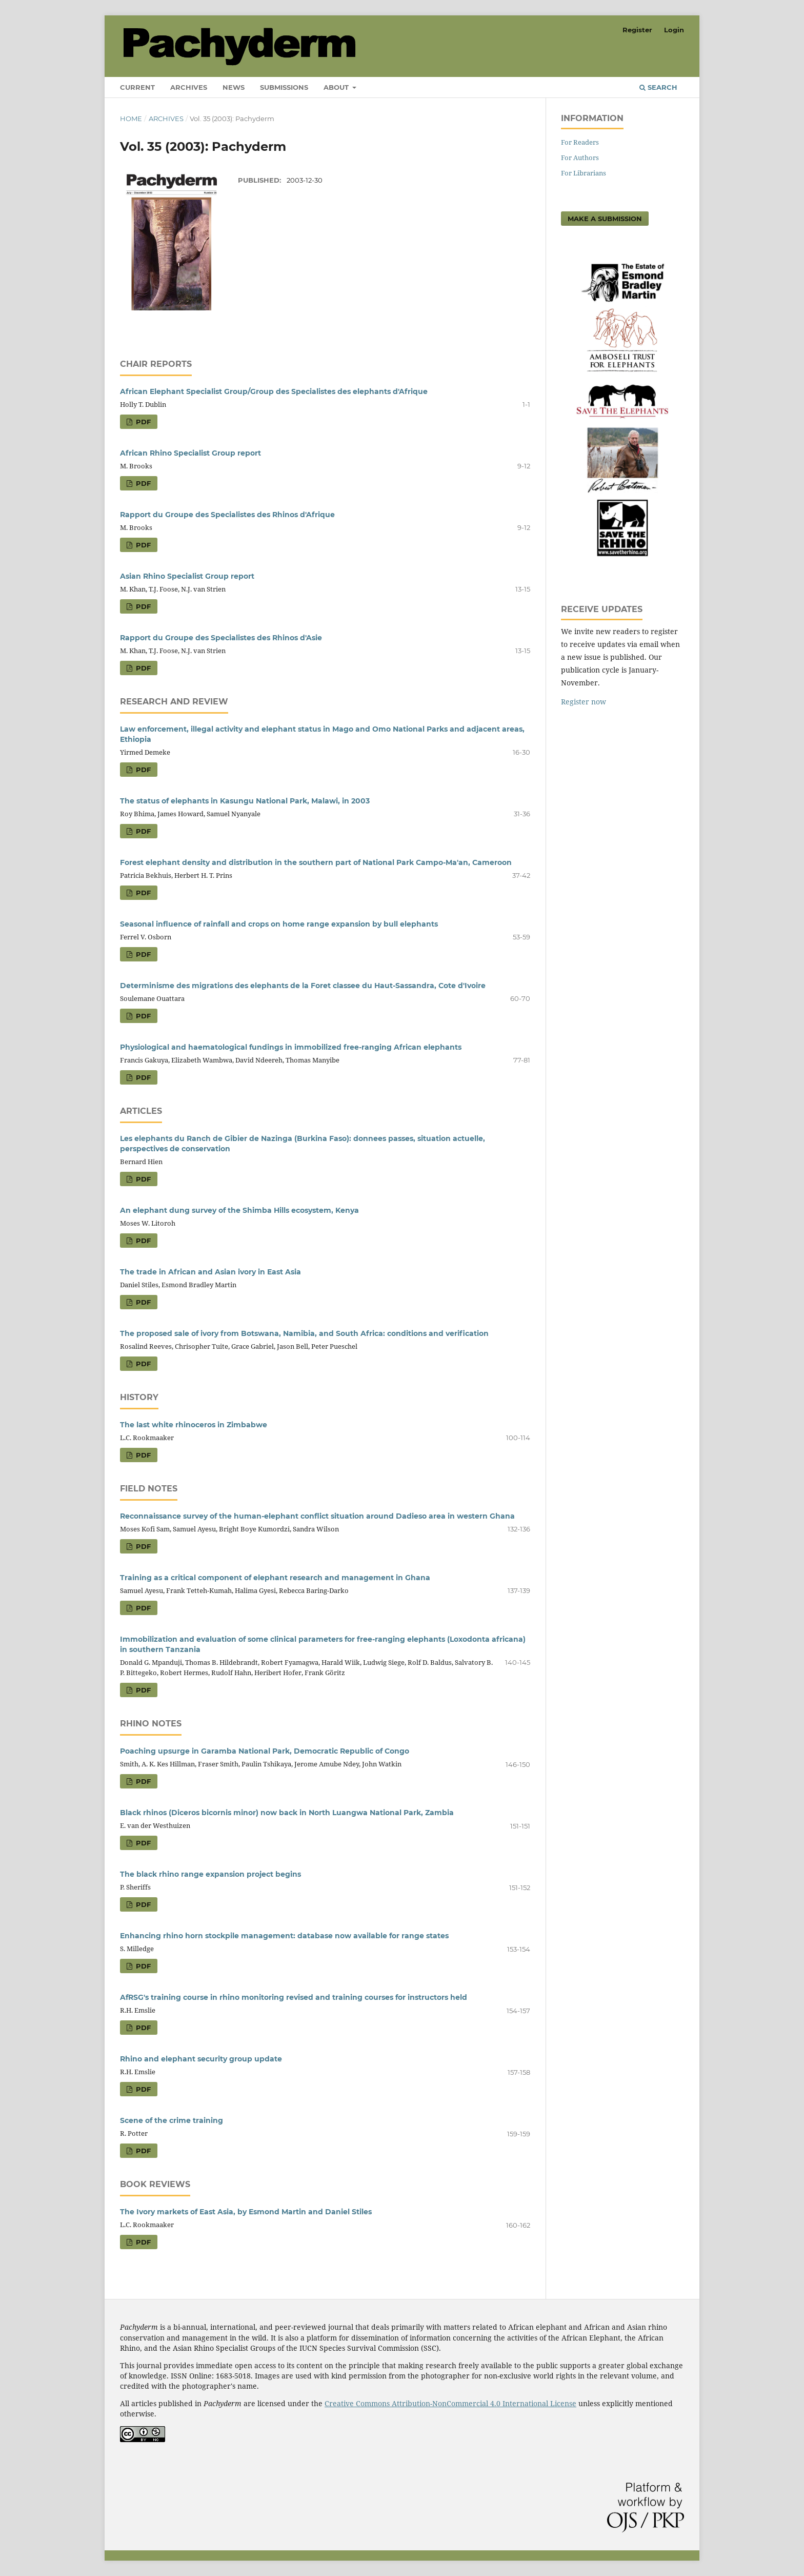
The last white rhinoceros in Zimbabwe (193, 1424)
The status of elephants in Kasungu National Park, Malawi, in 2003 (245, 800)
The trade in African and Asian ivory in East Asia (210, 1271)
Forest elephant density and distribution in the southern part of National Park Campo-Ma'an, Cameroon (316, 862)
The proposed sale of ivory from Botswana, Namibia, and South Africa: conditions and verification (304, 1333)
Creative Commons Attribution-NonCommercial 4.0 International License (450, 2403)
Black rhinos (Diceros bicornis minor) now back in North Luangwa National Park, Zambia (287, 1812)
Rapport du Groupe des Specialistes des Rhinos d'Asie (221, 637)
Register (637, 30)
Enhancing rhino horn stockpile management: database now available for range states (284, 1935)
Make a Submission (605, 218)
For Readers (580, 142)
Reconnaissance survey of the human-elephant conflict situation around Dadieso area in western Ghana (317, 1516)
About (337, 87)
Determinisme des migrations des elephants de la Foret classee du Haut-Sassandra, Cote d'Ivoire (303, 985)
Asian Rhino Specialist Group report (187, 576)
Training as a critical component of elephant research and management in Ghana (275, 1577)
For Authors (580, 157)
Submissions (284, 87)
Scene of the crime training (171, 2120)
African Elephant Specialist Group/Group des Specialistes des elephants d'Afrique (274, 391)
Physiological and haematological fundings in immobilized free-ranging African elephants (290, 1047)
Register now (583, 701)
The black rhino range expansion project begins (210, 1874)
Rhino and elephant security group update (201, 2058)
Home (131, 118)
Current (137, 87)
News (234, 87)
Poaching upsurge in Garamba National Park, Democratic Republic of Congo (264, 1751)
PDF (142, 422)
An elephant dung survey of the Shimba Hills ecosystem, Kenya (239, 1210)
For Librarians (583, 173)
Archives (188, 87)
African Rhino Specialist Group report (190, 453)
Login (674, 30)
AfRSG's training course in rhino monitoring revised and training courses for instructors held (293, 1997)
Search (658, 87)
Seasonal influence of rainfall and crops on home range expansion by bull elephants (279, 924)
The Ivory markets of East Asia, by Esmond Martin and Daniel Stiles (246, 2211)
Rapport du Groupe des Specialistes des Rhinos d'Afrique (227, 514)
